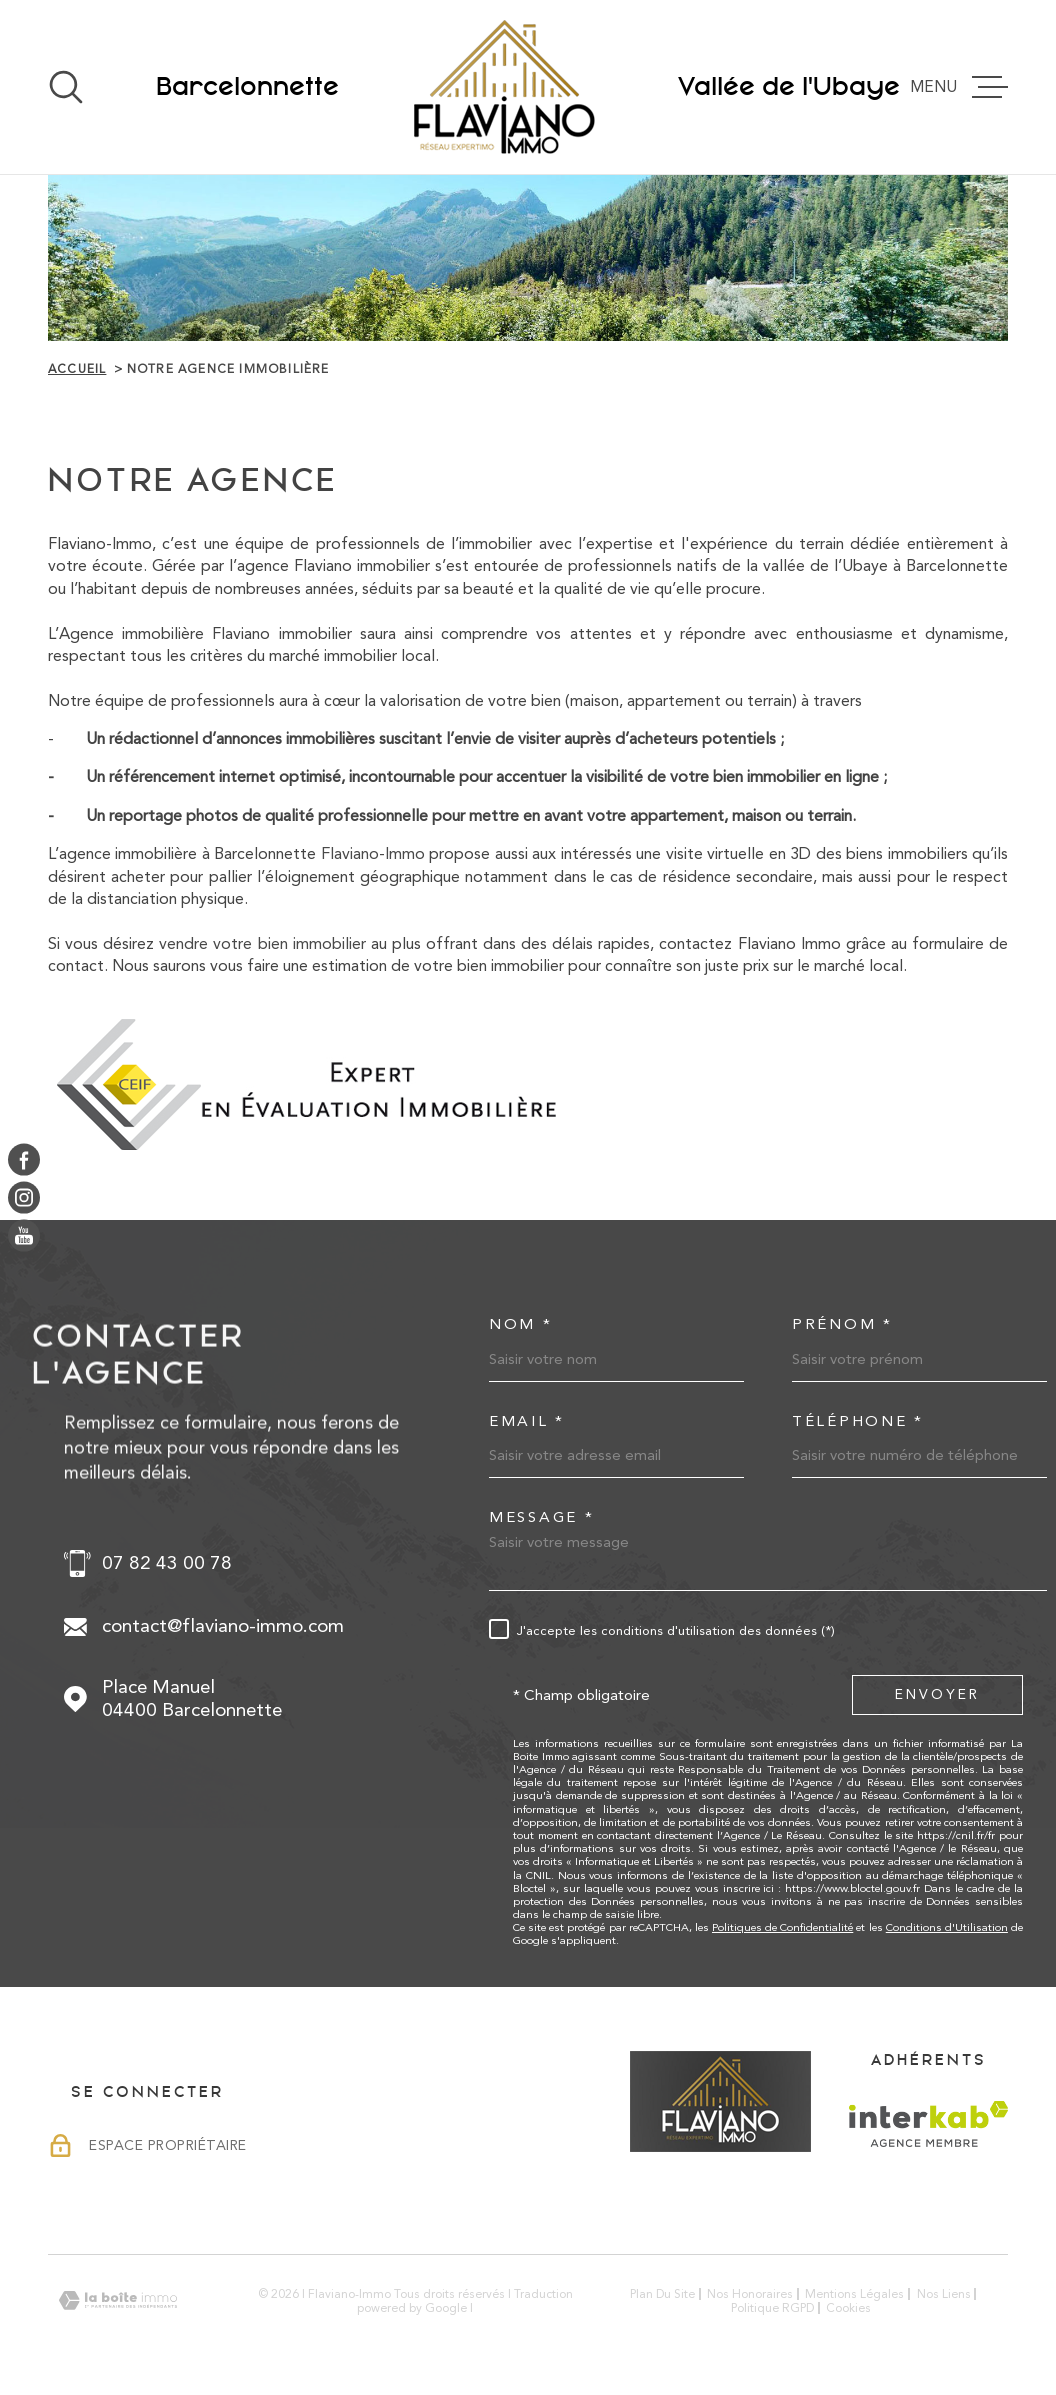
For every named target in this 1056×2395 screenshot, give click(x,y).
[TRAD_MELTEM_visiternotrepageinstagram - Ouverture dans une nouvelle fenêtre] (24, 1198)
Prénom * (842, 1324)
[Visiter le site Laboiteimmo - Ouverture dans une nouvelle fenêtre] (118, 2300)
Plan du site (662, 2294)
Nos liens (944, 2294)
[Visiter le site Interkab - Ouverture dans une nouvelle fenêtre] (928, 2124)
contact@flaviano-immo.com (223, 1626)
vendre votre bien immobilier (262, 943)
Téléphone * (858, 1421)
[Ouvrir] (66, 87)
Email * (527, 1421)
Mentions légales (854, 2294)
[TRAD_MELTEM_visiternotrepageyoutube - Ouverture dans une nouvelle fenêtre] (24, 1236)
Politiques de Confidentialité (782, 1927)
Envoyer (937, 1694)
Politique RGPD (772, 2308)
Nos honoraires (750, 2294)
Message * (541, 1517)
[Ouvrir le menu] (966, 87)
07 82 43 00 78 (167, 1563)
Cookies (848, 2308)
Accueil (77, 369)
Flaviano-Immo (373, 853)
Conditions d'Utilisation (947, 1927)
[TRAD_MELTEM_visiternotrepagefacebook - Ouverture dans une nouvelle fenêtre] (24, 1159)
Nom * (521, 1324)
